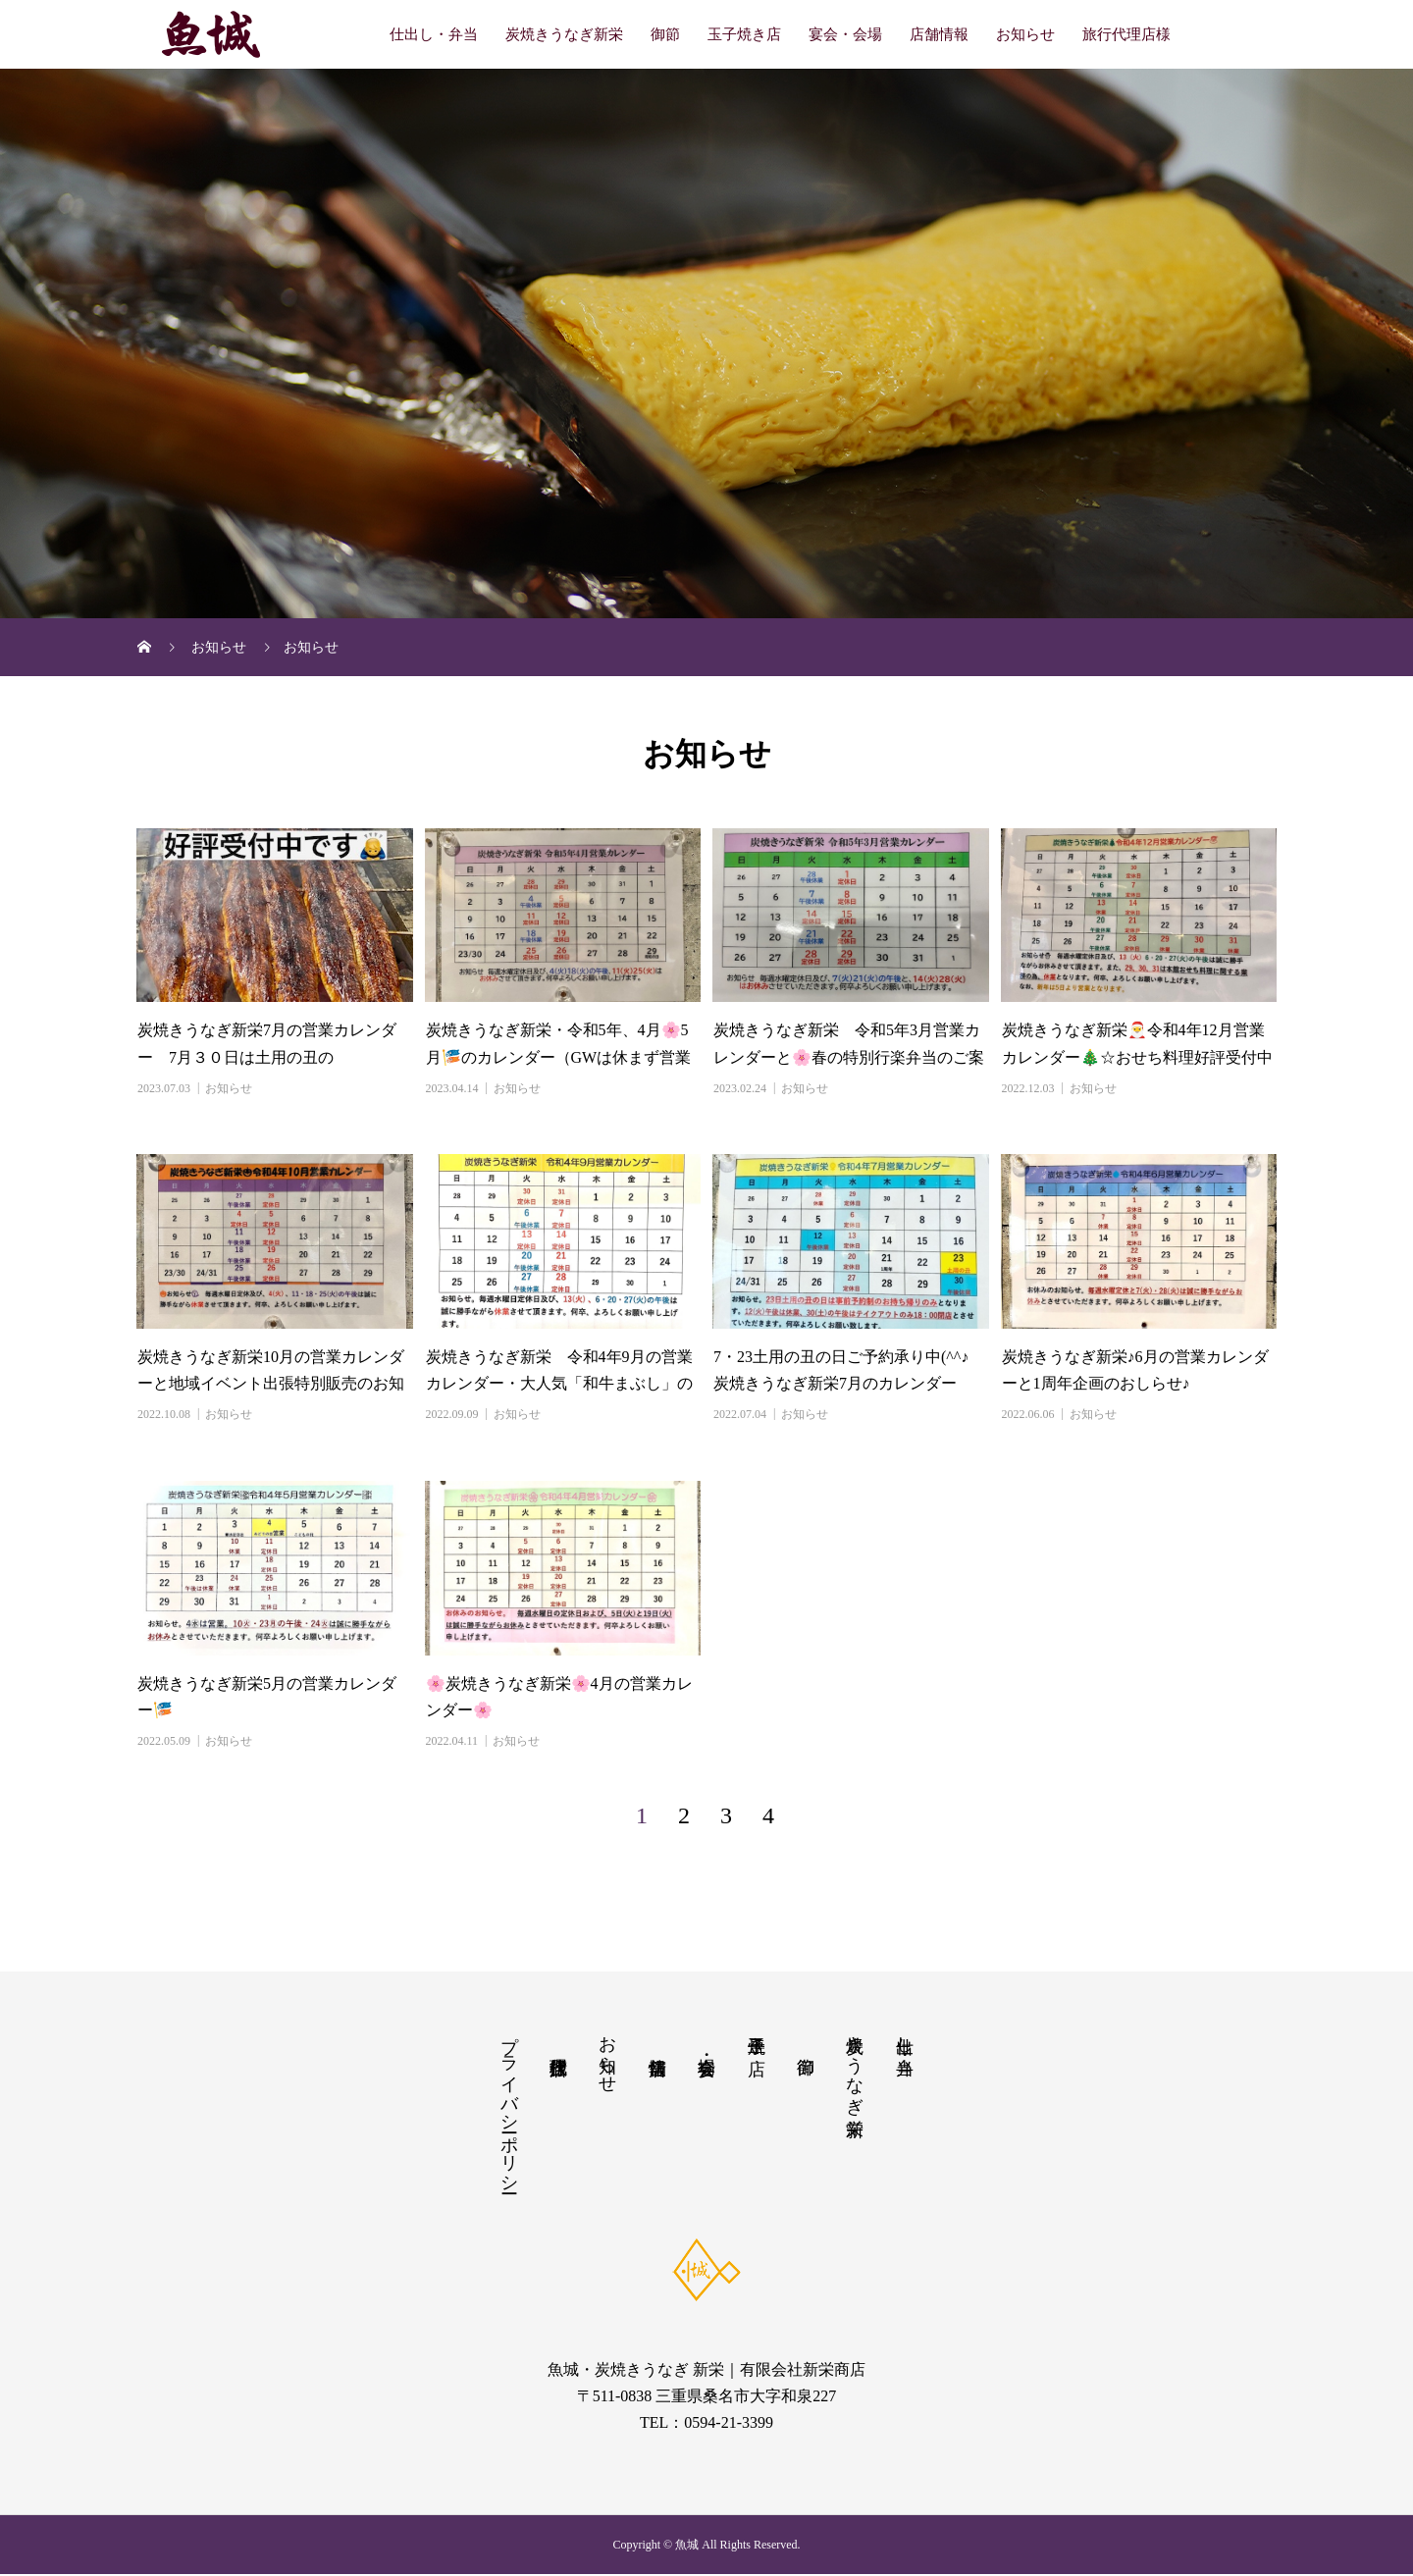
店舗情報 (939, 34)
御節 (665, 34)
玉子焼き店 (744, 34)
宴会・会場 (845, 34)
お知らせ (1025, 34)
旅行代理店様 (1126, 34)
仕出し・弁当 (434, 34)
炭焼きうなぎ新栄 (564, 34)
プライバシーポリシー (509, 2104)
